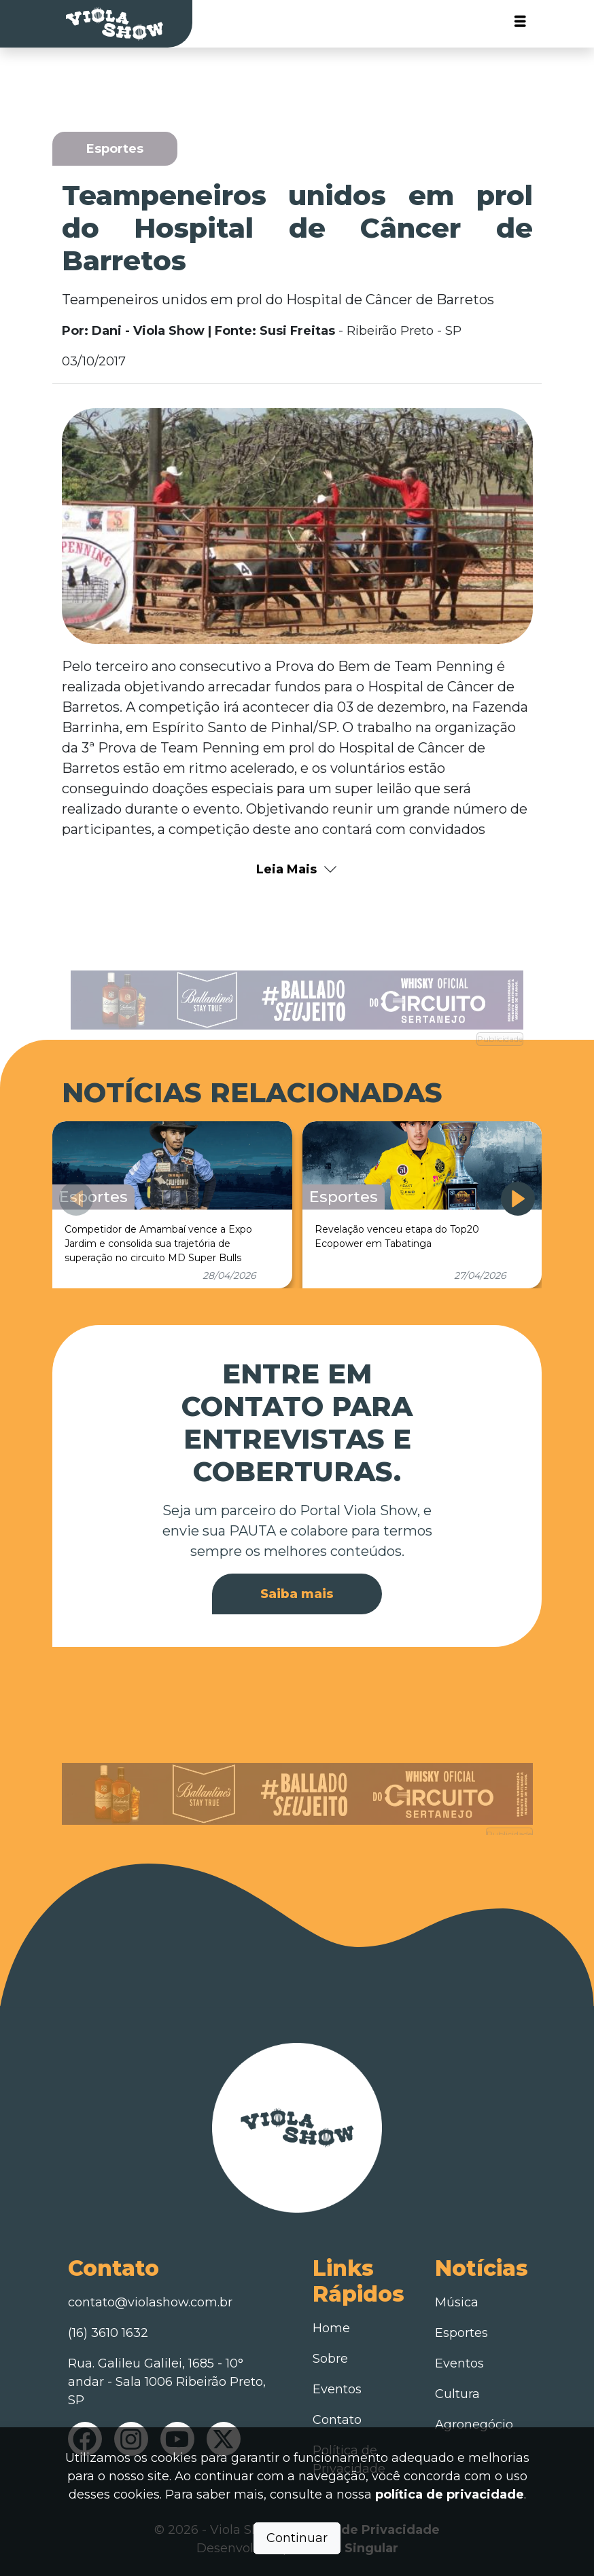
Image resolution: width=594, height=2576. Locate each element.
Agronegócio (474, 2424)
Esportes (461, 2332)
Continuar (297, 2537)
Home (331, 2328)
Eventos (337, 2389)
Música (456, 2302)
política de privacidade (449, 2494)
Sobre (330, 2358)
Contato (337, 2419)
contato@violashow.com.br (150, 2302)
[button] (518, 1199)
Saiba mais (297, 1593)
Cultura (457, 2394)
